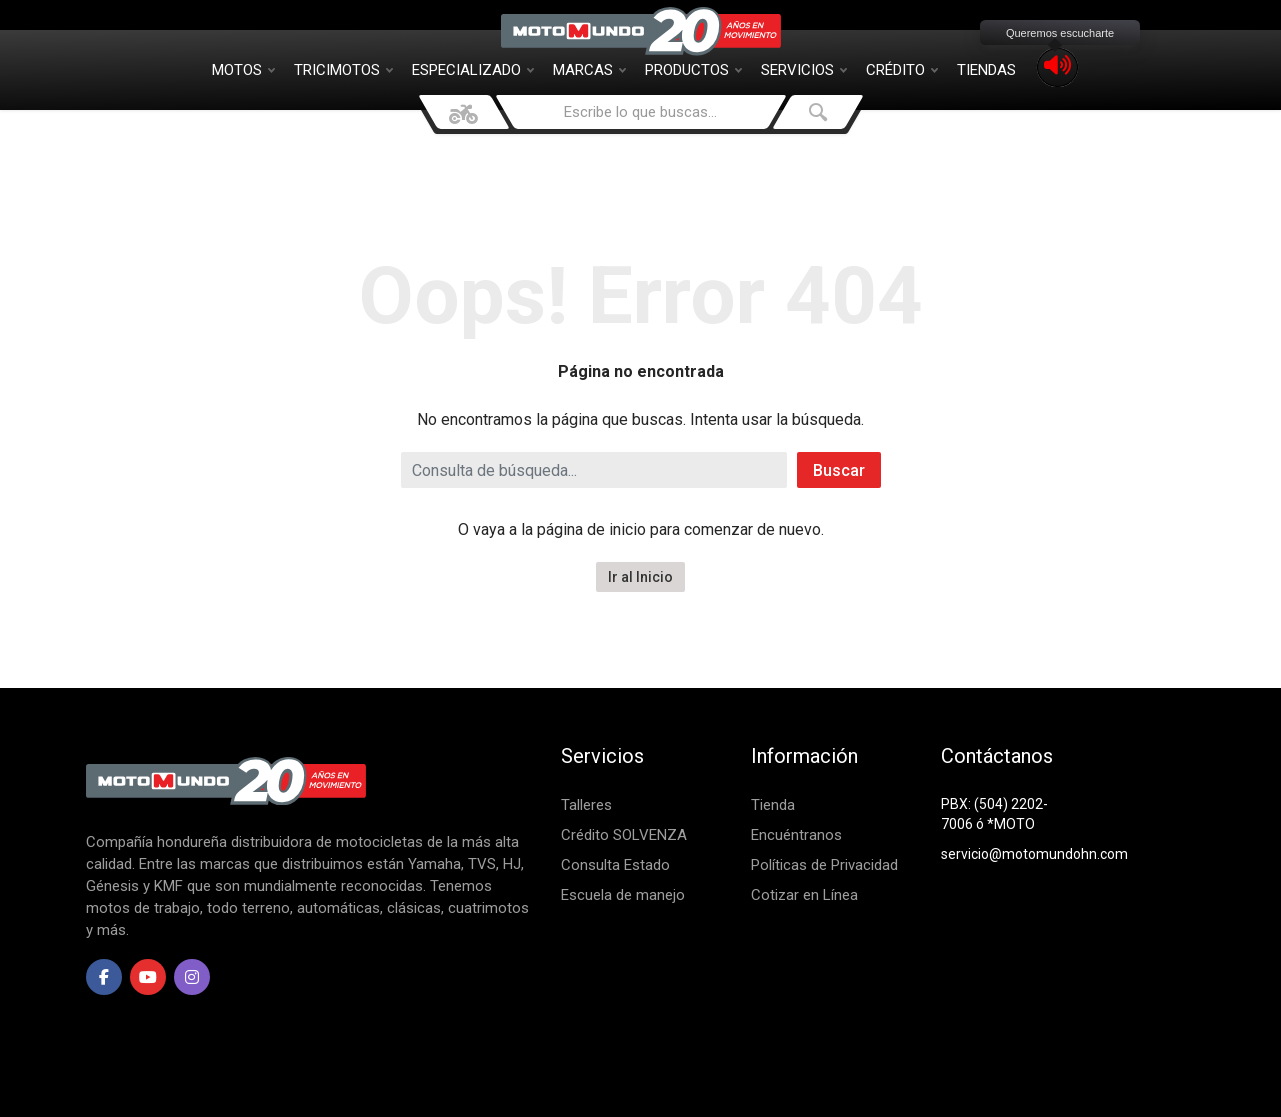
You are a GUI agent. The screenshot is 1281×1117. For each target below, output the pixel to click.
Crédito (902, 70)
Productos (693, 70)
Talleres (586, 805)
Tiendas (986, 70)
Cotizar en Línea (804, 895)
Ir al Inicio (640, 577)
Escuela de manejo (623, 895)
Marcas (589, 70)
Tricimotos (343, 70)
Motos (243, 70)
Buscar (839, 470)
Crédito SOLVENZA (624, 835)
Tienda (773, 805)
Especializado (473, 70)
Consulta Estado (615, 865)
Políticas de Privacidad (824, 865)
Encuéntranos (796, 835)
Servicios (804, 70)
